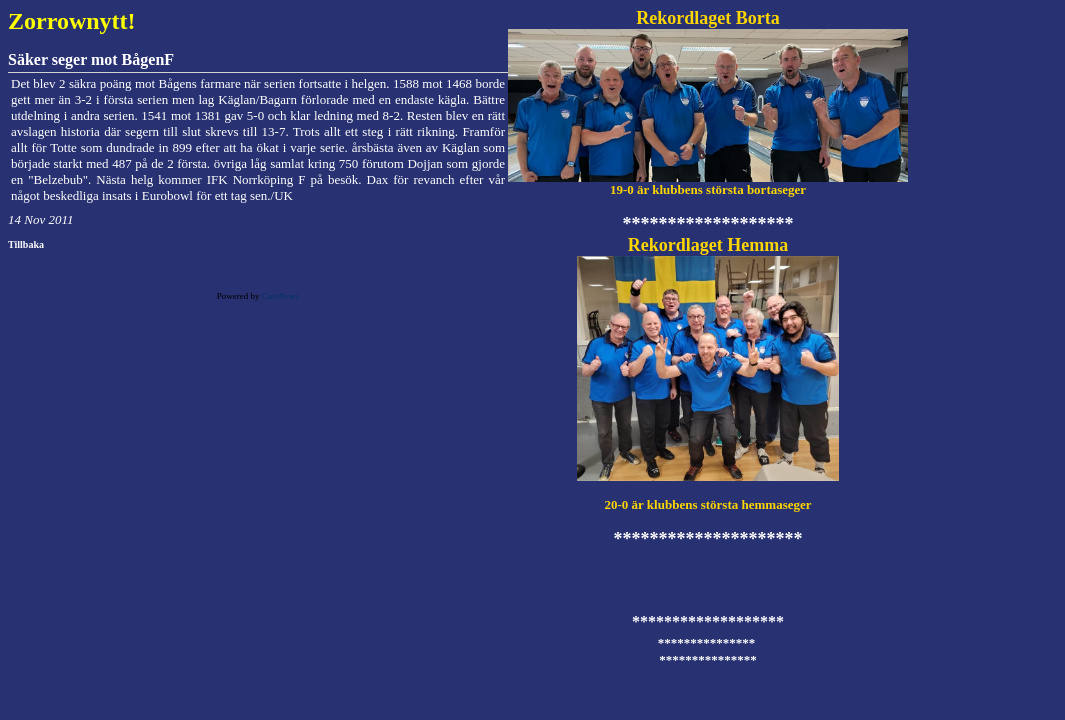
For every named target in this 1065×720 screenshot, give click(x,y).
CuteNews (281, 296)
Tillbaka (26, 244)
